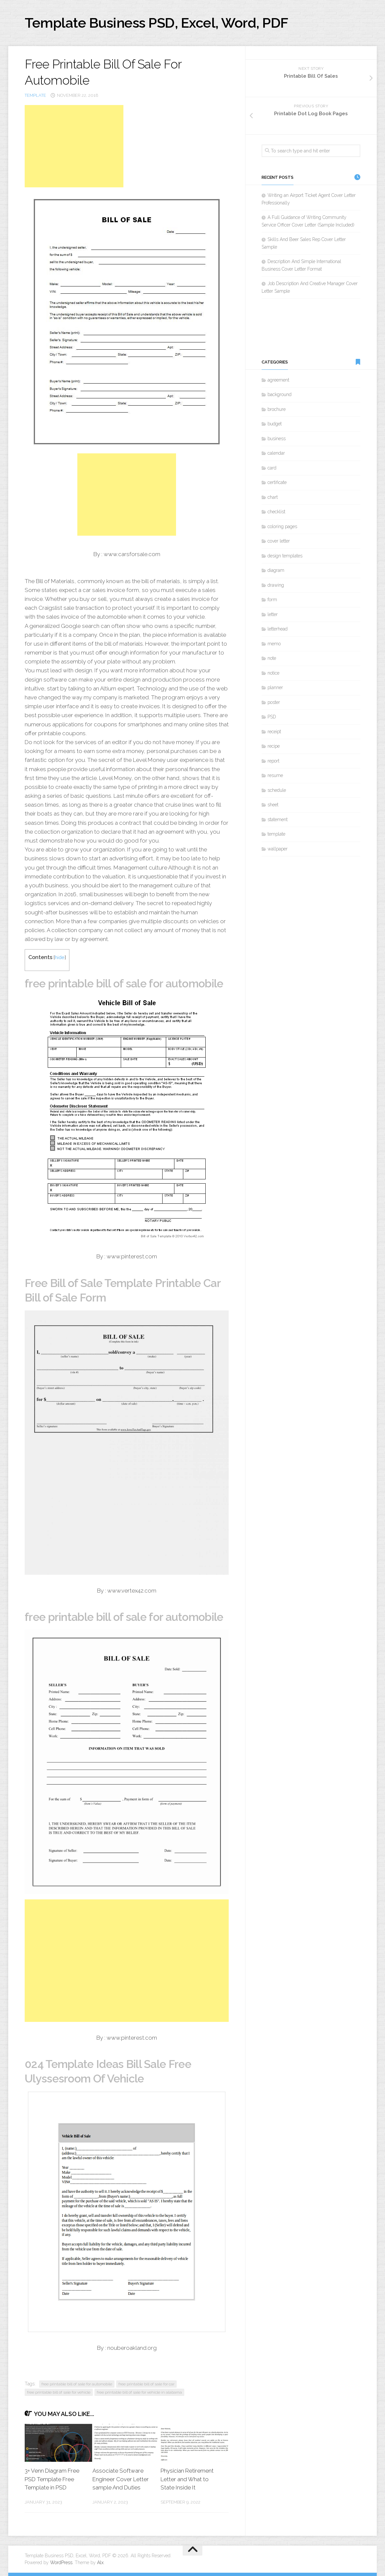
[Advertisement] (74, 146)
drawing (276, 585)
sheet (273, 804)
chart (273, 497)
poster (274, 702)
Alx (100, 2562)
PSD (272, 716)
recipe (274, 746)
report (273, 761)
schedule (277, 790)
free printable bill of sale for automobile (76, 2384)
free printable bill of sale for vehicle (58, 2392)
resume (275, 775)
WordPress (61, 2562)
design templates (285, 555)
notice (273, 673)
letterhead (278, 628)
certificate (277, 482)
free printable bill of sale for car (146, 2384)
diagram (276, 570)
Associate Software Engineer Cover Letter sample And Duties (120, 2479)
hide (59, 957)
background (280, 394)
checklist (276, 511)
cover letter (279, 541)
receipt (274, 731)
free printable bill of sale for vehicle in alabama (139, 2392)
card (272, 467)
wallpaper (278, 848)
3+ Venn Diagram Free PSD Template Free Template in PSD (52, 2479)
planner (275, 687)
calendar (276, 453)
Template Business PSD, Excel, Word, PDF (156, 23)
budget (275, 423)
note (272, 658)
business (277, 438)
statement (278, 819)
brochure (277, 409)
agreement (278, 380)
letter (273, 614)
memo (274, 643)
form (272, 599)
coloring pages (282, 526)
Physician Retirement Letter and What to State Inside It (187, 2479)
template (35, 95)
